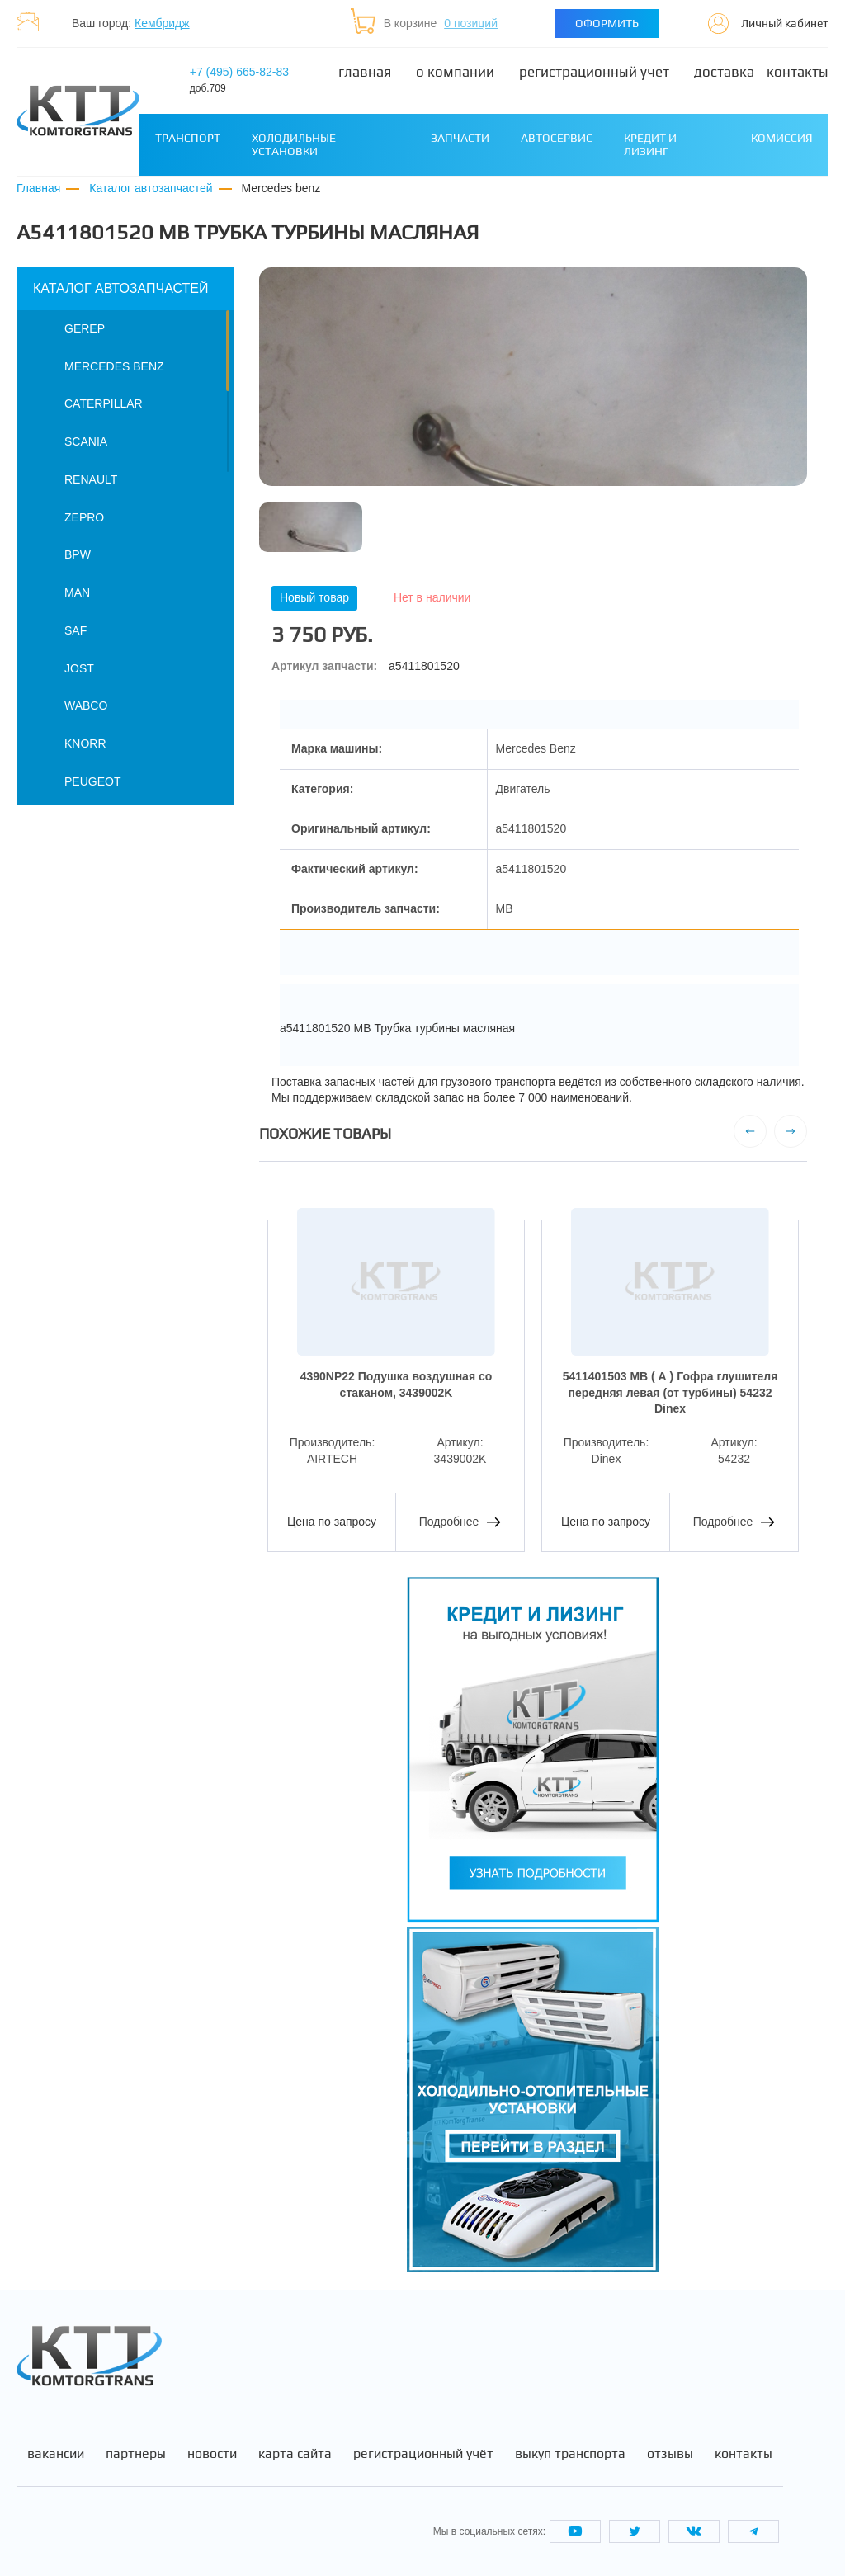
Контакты (797, 72)
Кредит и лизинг (650, 144)
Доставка (724, 72)
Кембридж (162, 23)
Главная (364, 72)
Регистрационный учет (594, 72)
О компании (455, 72)
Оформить (607, 23)
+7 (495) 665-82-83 (239, 80)
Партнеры (136, 2453)
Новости (212, 2453)
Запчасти (460, 137)
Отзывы (670, 2453)
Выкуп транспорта (570, 2453)
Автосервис (556, 137)
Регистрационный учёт (423, 2453)
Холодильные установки (294, 144)
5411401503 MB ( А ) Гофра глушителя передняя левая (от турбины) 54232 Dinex (670, 1392)
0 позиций (471, 23)
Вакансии (55, 2453)
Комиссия (782, 137)
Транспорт (187, 137)
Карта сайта (295, 2453)
